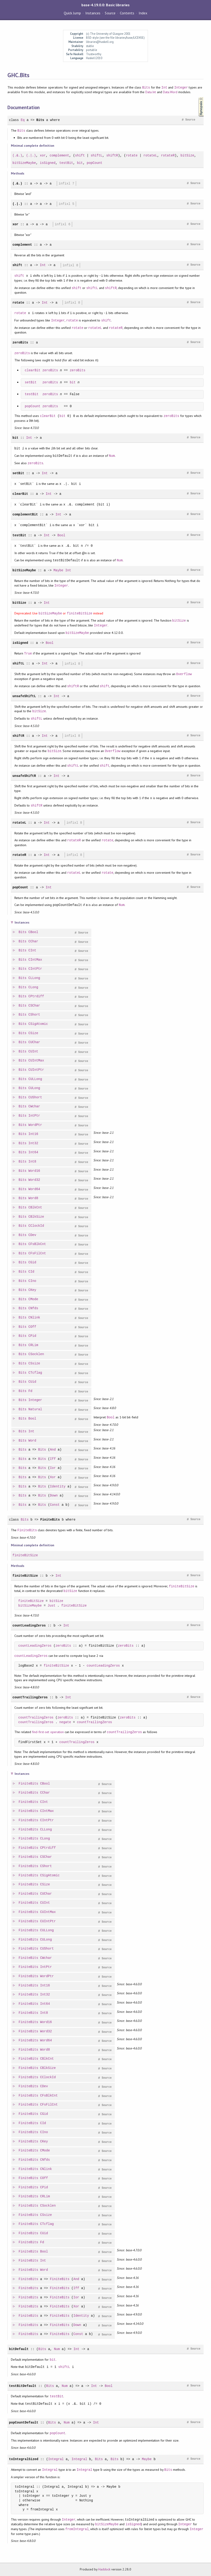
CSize (33, 1033)
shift (80, 155)
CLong (33, 987)
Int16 (33, 1134)
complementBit (25, 514)
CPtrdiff (36, 996)
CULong (35, 1088)
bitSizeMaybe (24, 163)
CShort (35, 1015)
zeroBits (20, 342)
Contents (127, 13)
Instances (92, 13)
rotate (132, 155)
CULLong (35, 1079)
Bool (61, 535)
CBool (33, 932)
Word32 (35, 1180)
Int (164, 87)
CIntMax (35, 960)
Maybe (58, 570)
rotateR (168, 155)
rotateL (150, 155)
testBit (66, 163)
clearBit (32, 370)
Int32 (33, 1143)
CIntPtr (35, 969)
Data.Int (150, 92)
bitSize (187, 155)
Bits (146, 87)
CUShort (35, 1097)
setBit (31, 382)
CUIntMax (36, 1060)
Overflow (184, 674)
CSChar (35, 1006)
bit (80, 163)
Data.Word (170, 92)
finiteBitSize (79, 613)
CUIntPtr (36, 1070)
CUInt (33, 1051)
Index (143, 13)
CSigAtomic (38, 1024)
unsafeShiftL (24, 696)
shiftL (96, 155)
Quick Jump (72, 13)
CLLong (35, 978)
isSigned (47, 163)
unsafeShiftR (24, 776)
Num (112, 456)
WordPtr (35, 1125)
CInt (33, 950)
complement (59, 155)
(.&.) (17, 155)
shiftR (112, 155)
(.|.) (31, 155)
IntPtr (35, 1116)
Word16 (35, 1171)
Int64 (33, 1152)
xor (43, 155)
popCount (94, 163)
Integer (181, 87)
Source (110, 13)
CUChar (35, 1042)
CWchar (35, 1106)
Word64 (35, 1189)
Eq (23, 120)
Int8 (33, 1161)
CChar (33, 941)
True (28, 653)
